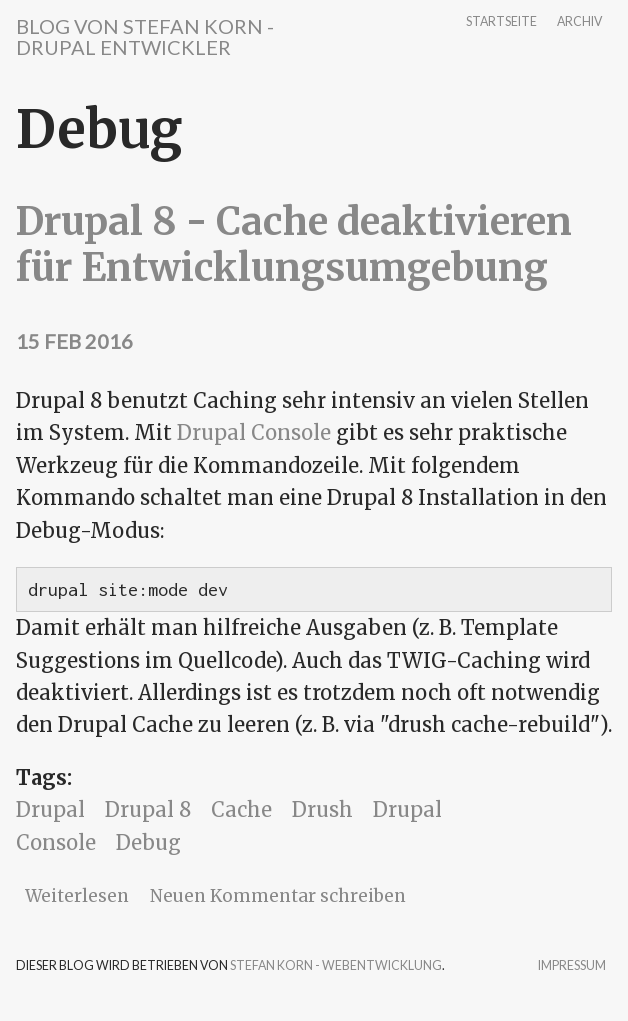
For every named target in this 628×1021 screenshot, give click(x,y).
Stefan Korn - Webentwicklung (336, 965)
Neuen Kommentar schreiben (278, 896)
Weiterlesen (77, 896)
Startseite (501, 22)
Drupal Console (254, 432)
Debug (148, 842)
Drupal (50, 809)
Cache (241, 809)
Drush (322, 809)
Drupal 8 (148, 809)
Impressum (572, 966)
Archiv (579, 22)
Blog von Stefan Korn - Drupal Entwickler (145, 36)
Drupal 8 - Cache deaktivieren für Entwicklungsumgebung (294, 244)
